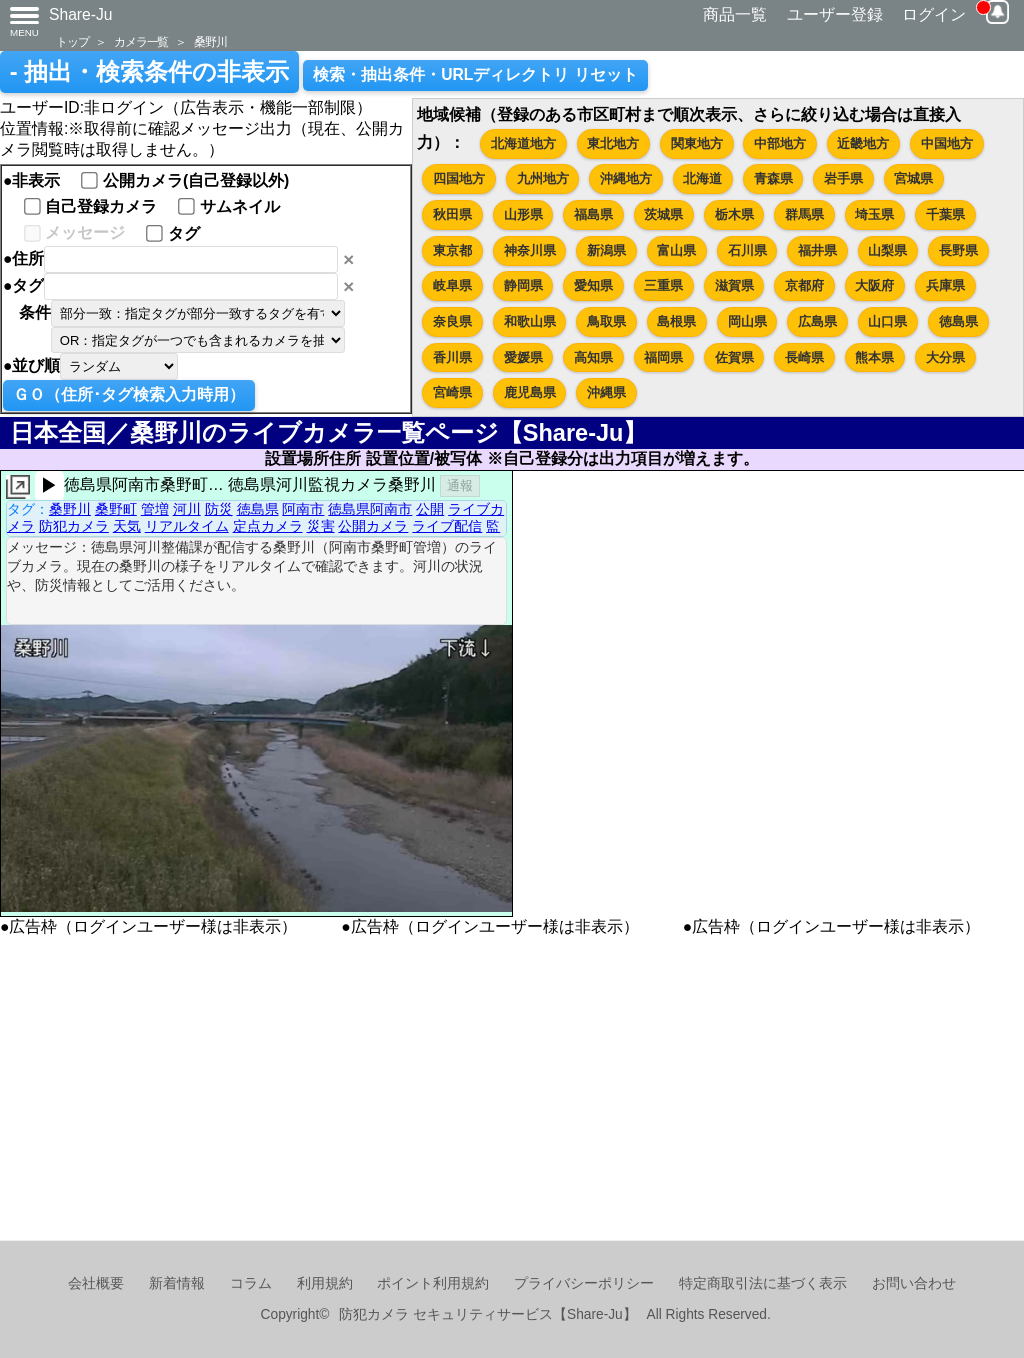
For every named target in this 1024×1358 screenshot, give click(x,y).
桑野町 (116, 509)
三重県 (663, 285)
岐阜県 (452, 285)
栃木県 (734, 214)
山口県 (887, 321)
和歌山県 (530, 321)
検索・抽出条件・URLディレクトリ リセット (475, 74)
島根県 (676, 321)
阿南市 (303, 509)
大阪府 (874, 285)
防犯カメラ (74, 526)
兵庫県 (945, 285)
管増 (155, 509)
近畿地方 (863, 143)
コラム (251, 1283)
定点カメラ (268, 526)
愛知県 (593, 285)
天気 (127, 526)
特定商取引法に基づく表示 (763, 1283)
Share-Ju (81, 14)
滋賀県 (734, 285)
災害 (321, 526)
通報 (460, 485)
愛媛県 (523, 357)
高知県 (593, 357)
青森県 (773, 178)
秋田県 (452, 214)
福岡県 (663, 357)
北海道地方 (523, 143)
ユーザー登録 (835, 14)
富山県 (676, 250)
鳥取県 (606, 321)
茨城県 (663, 214)
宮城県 (913, 178)
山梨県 (887, 250)
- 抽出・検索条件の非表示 (149, 72)
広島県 (817, 321)
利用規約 (325, 1283)
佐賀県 (734, 357)
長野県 (958, 250)
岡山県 (747, 321)
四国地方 (459, 178)
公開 (430, 509)
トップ (72, 41)
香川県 (452, 357)
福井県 (817, 250)
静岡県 (523, 285)
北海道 (702, 178)
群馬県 (804, 214)
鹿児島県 (530, 392)
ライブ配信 (447, 526)
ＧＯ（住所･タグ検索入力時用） (129, 394)
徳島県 (958, 321)
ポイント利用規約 (433, 1283)
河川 (187, 509)
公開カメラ (373, 526)
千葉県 (945, 214)
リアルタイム (187, 526)
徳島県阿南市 (370, 509)
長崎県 (804, 357)
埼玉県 (874, 214)
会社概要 (96, 1283)
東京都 (452, 250)
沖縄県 (606, 392)
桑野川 (210, 41)
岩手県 (843, 178)
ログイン (934, 14)
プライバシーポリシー (584, 1283)
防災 (219, 509)
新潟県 (606, 250)
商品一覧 (735, 14)
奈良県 (452, 321)
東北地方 (613, 143)
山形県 (523, 214)
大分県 (945, 357)
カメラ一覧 (141, 41)
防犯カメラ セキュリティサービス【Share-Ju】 (487, 1314)
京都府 (804, 285)
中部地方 (780, 143)
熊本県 (874, 357)
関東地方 (697, 143)
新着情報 (177, 1283)
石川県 (747, 250)
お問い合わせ (914, 1283)
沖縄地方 (626, 178)
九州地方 (543, 178)
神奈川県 (530, 250)
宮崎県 (452, 392)
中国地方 (947, 143)
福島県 (593, 214)
